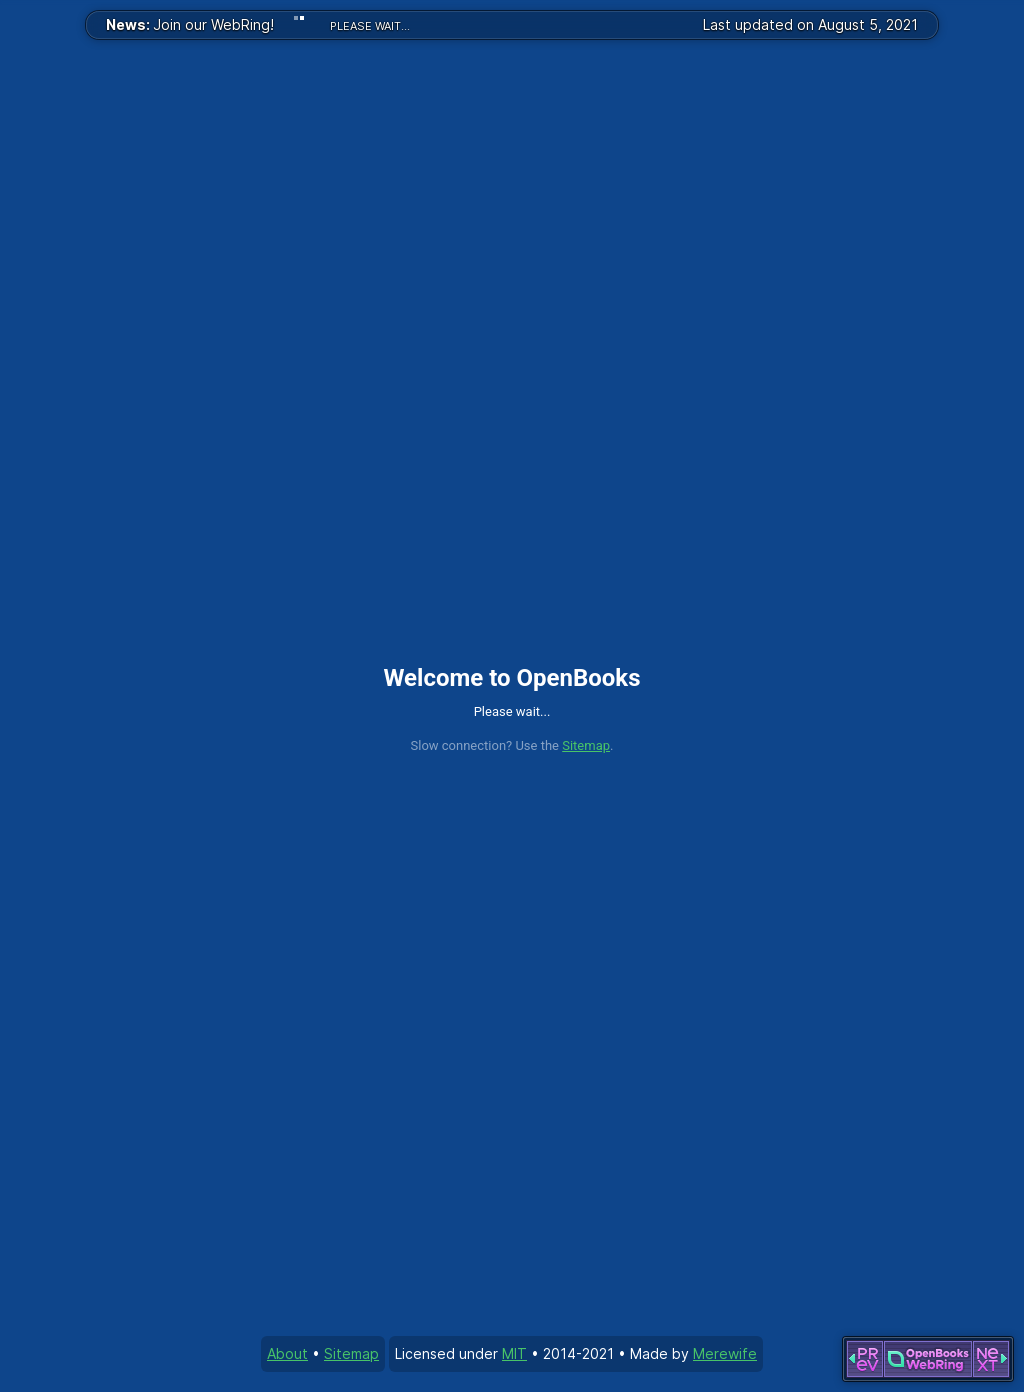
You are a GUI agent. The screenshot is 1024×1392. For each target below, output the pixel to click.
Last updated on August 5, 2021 (810, 24)
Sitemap (586, 745)
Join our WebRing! (190, 24)
